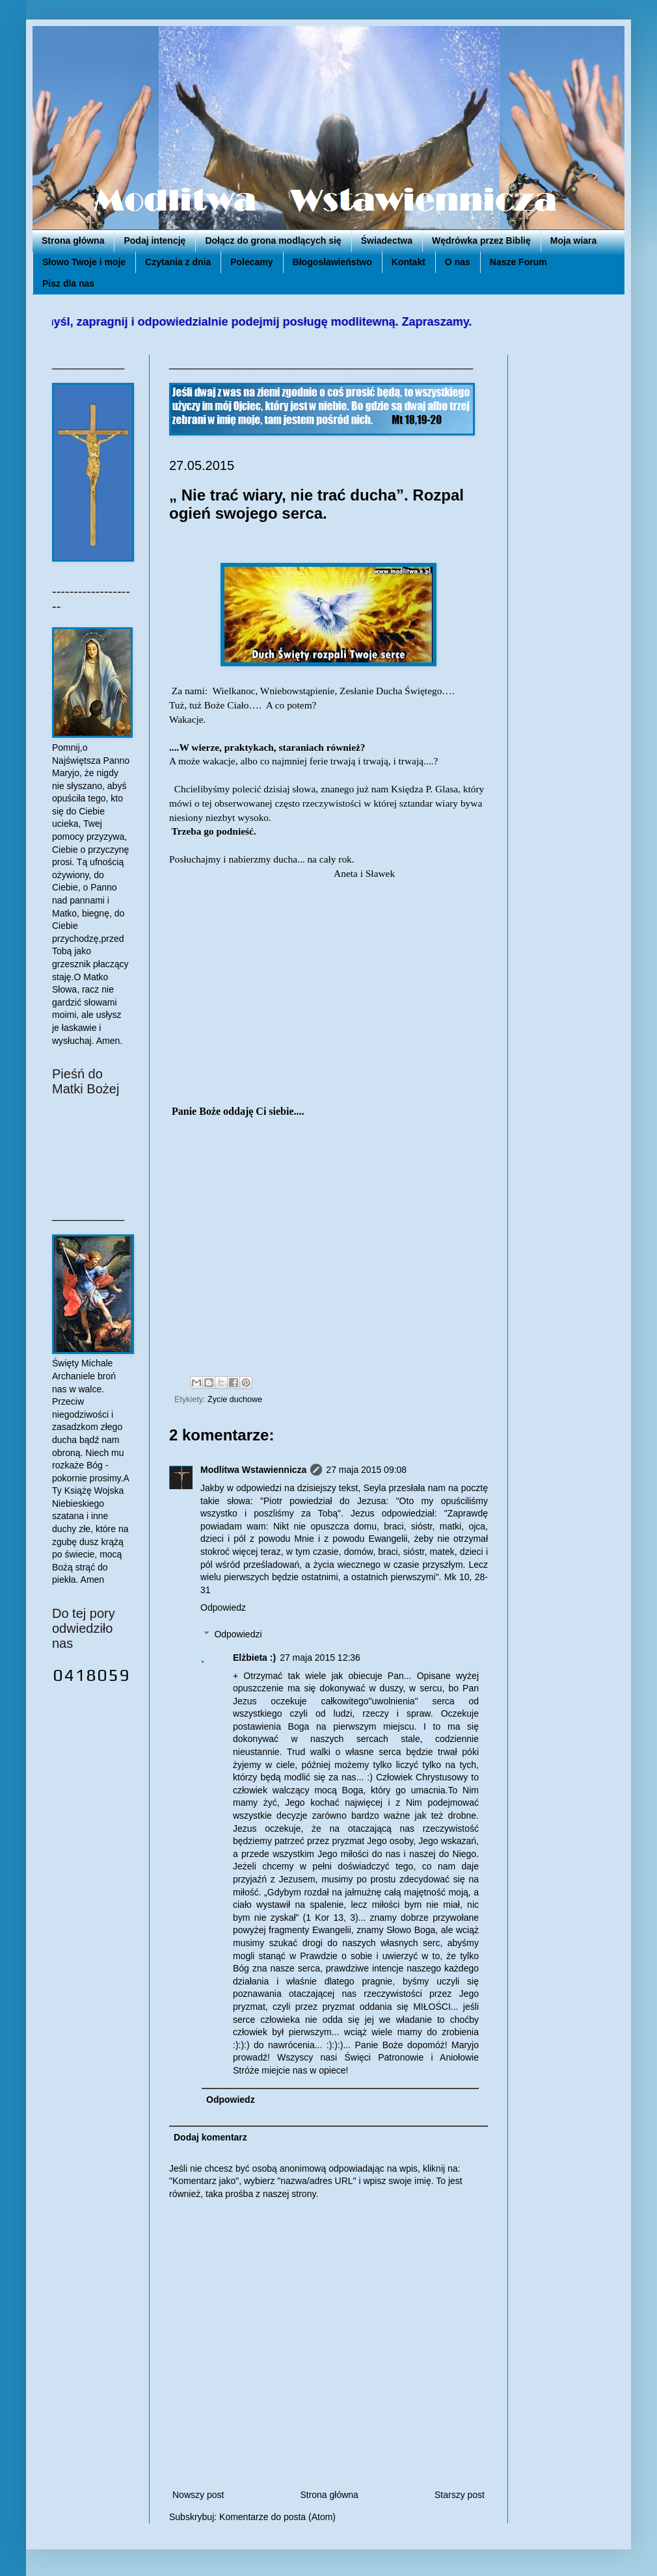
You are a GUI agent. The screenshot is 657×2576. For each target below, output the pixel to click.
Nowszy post (198, 2495)
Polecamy (251, 262)
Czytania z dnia (178, 262)
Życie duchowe (235, 1399)
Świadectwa (386, 240)
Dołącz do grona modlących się (273, 240)
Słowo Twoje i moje (84, 262)
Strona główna (73, 240)
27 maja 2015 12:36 (320, 1657)
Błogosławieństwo (332, 262)
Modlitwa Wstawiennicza (253, 1469)
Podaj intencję (154, 240)
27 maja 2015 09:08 (366, 1469)
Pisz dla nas (68, 283)
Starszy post (460, 2495)
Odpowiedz (223, 1607)
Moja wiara (573, 240)
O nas (457, 262)
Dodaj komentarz (210, 2137)
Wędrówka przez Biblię (481, 240)
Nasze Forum (518, 262)
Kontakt (408, 262)
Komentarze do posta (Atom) (277, 2517)
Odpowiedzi (237, 1634)
